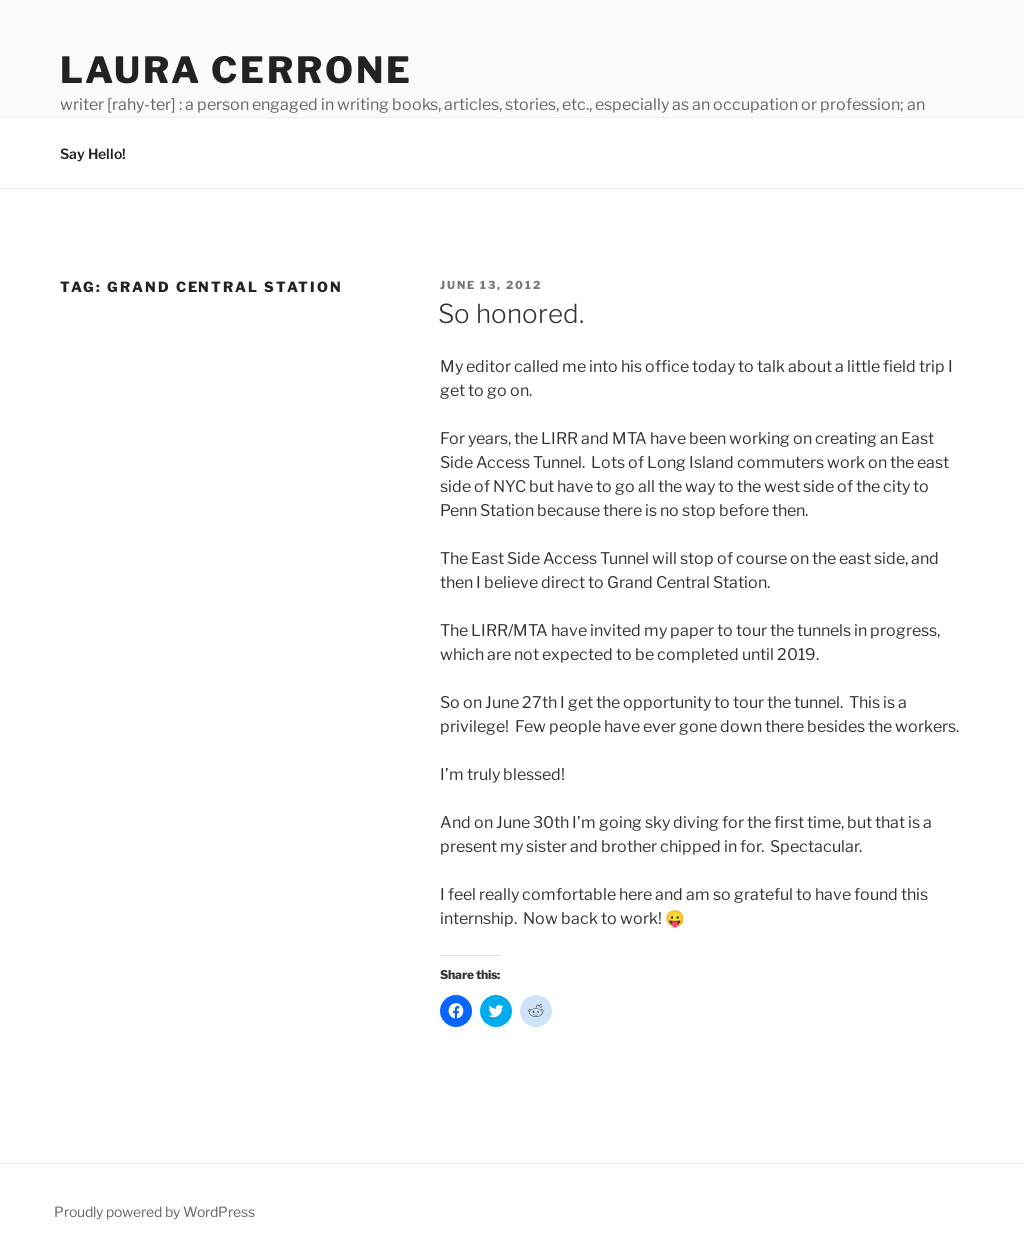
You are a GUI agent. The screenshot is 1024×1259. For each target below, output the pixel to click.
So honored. (511, 313)
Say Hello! (93, 153)
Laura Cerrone (236, 70)
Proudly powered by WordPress (154, 1211)
